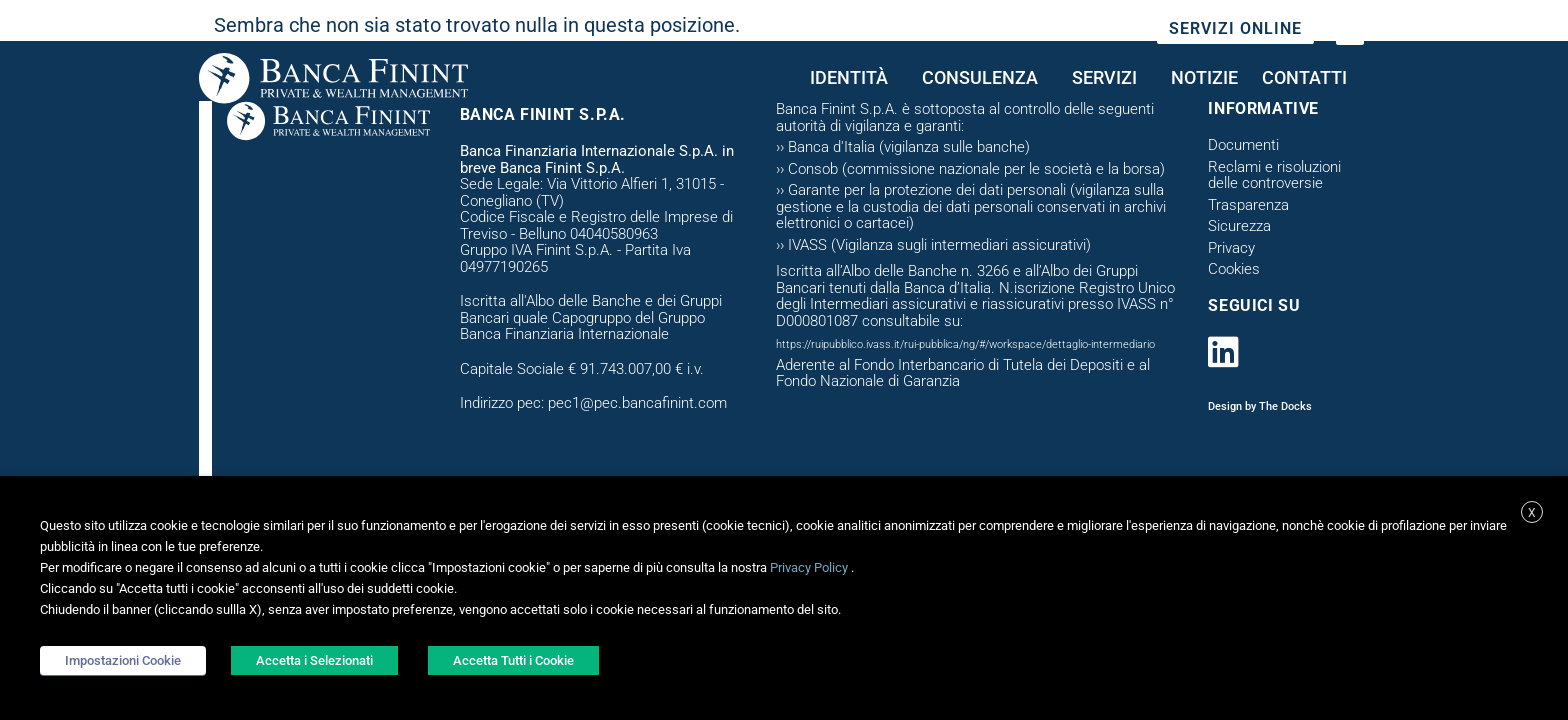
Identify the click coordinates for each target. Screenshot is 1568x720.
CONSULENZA (985, 77)
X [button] (1532, 513)
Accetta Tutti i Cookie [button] (513, 660)
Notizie (1204, 77)
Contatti (1309, 77)
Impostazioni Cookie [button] (123, 660)
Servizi (1109, 77)
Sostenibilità (1059, 30)
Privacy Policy (809, 567)
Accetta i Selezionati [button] (314, 660)
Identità (854, 77)
